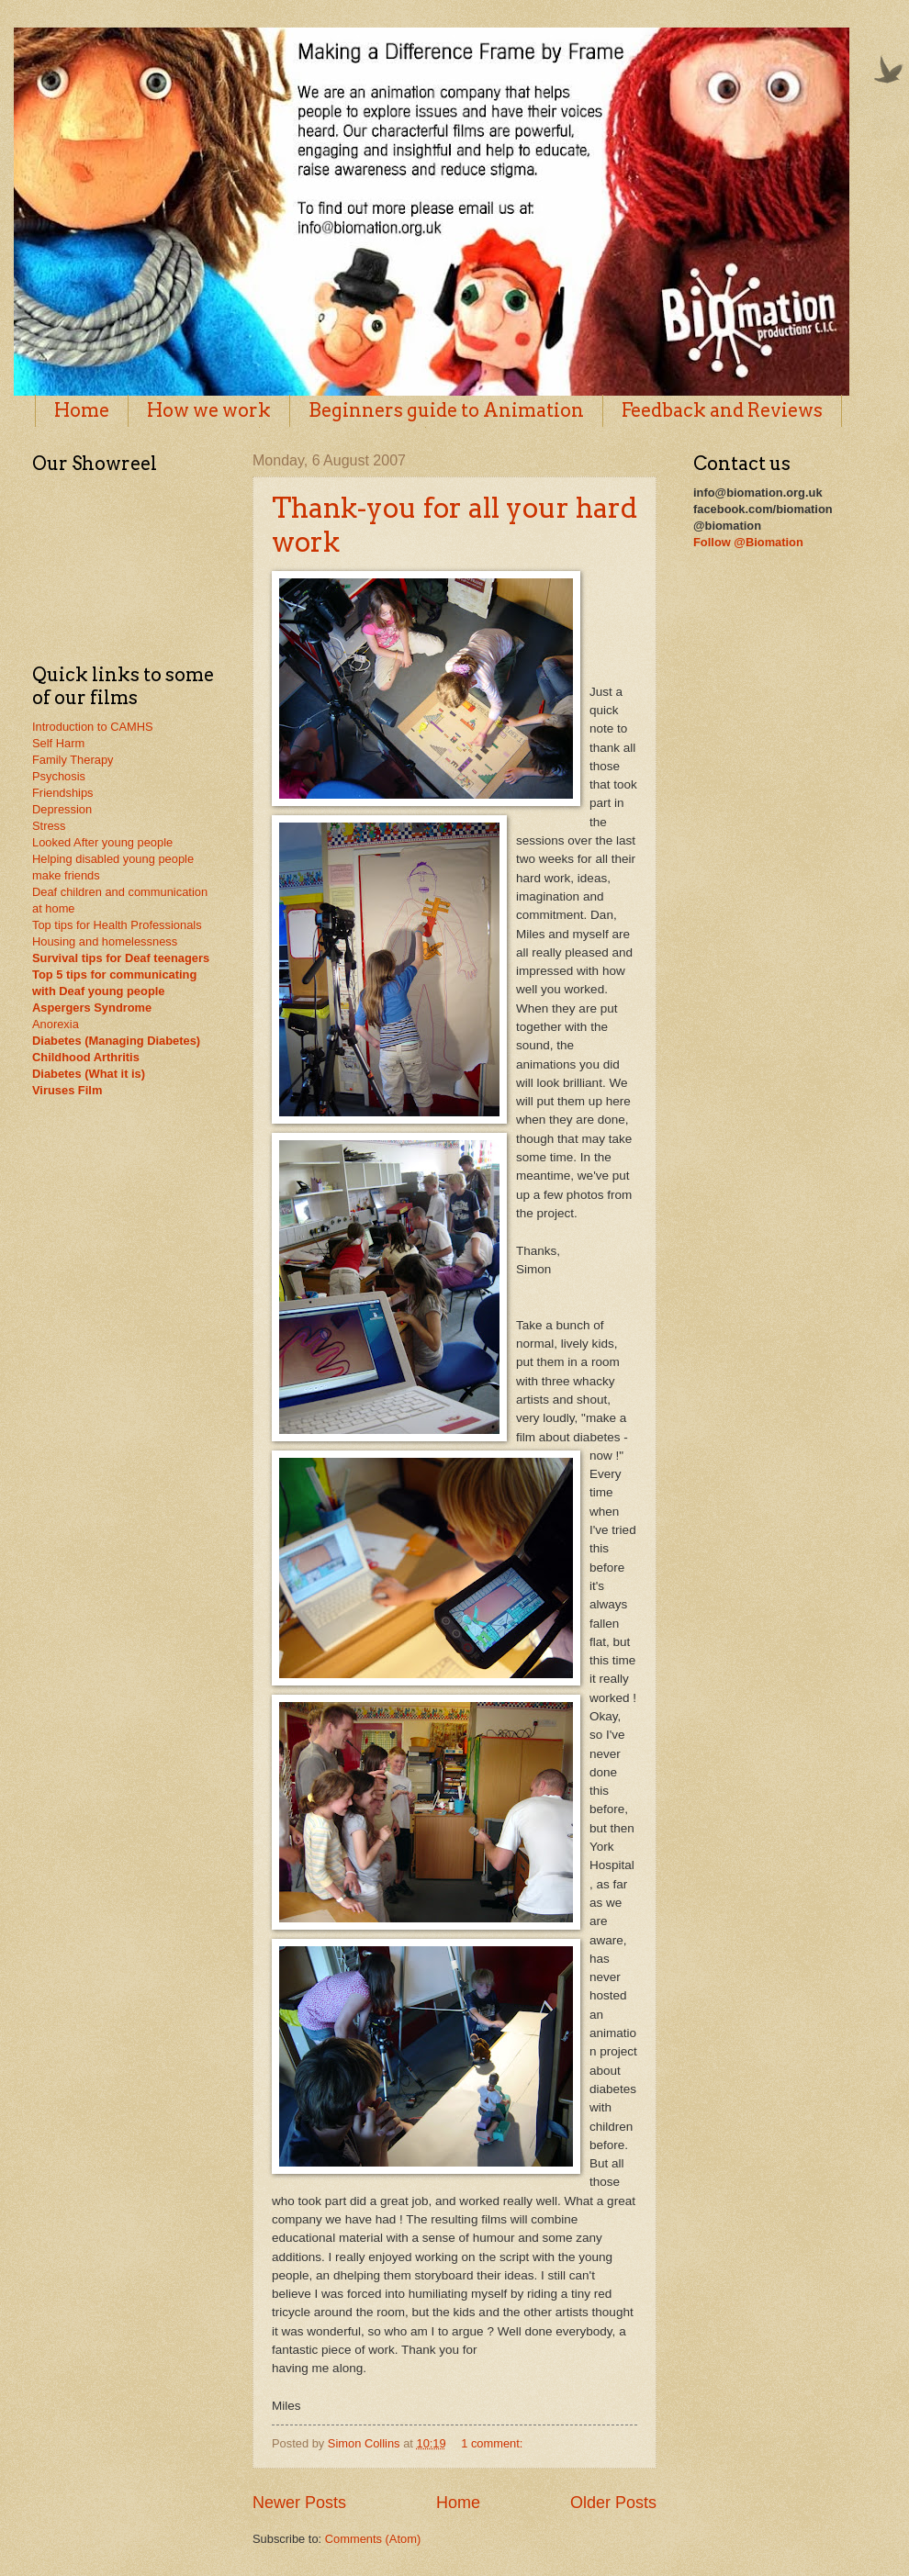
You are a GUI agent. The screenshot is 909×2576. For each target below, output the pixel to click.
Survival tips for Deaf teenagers (120, 958)
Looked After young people (102, 842)
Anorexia (55, 1024)
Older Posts (613, 2502)
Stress (49, 826)
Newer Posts (299, 2502)
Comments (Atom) (373, 2539)
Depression (62, 809)
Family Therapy (72, 760)
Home (81, 410)
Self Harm (58, 743)
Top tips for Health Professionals (117, 925)
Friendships (63, 793)
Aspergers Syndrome (92, 1007)
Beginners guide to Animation (446, 410)
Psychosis (58, 776)
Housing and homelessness (104, 941)
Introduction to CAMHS (92, 727)
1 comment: (493, 2443)
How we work (209, 410)
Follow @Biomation (748, 542)
